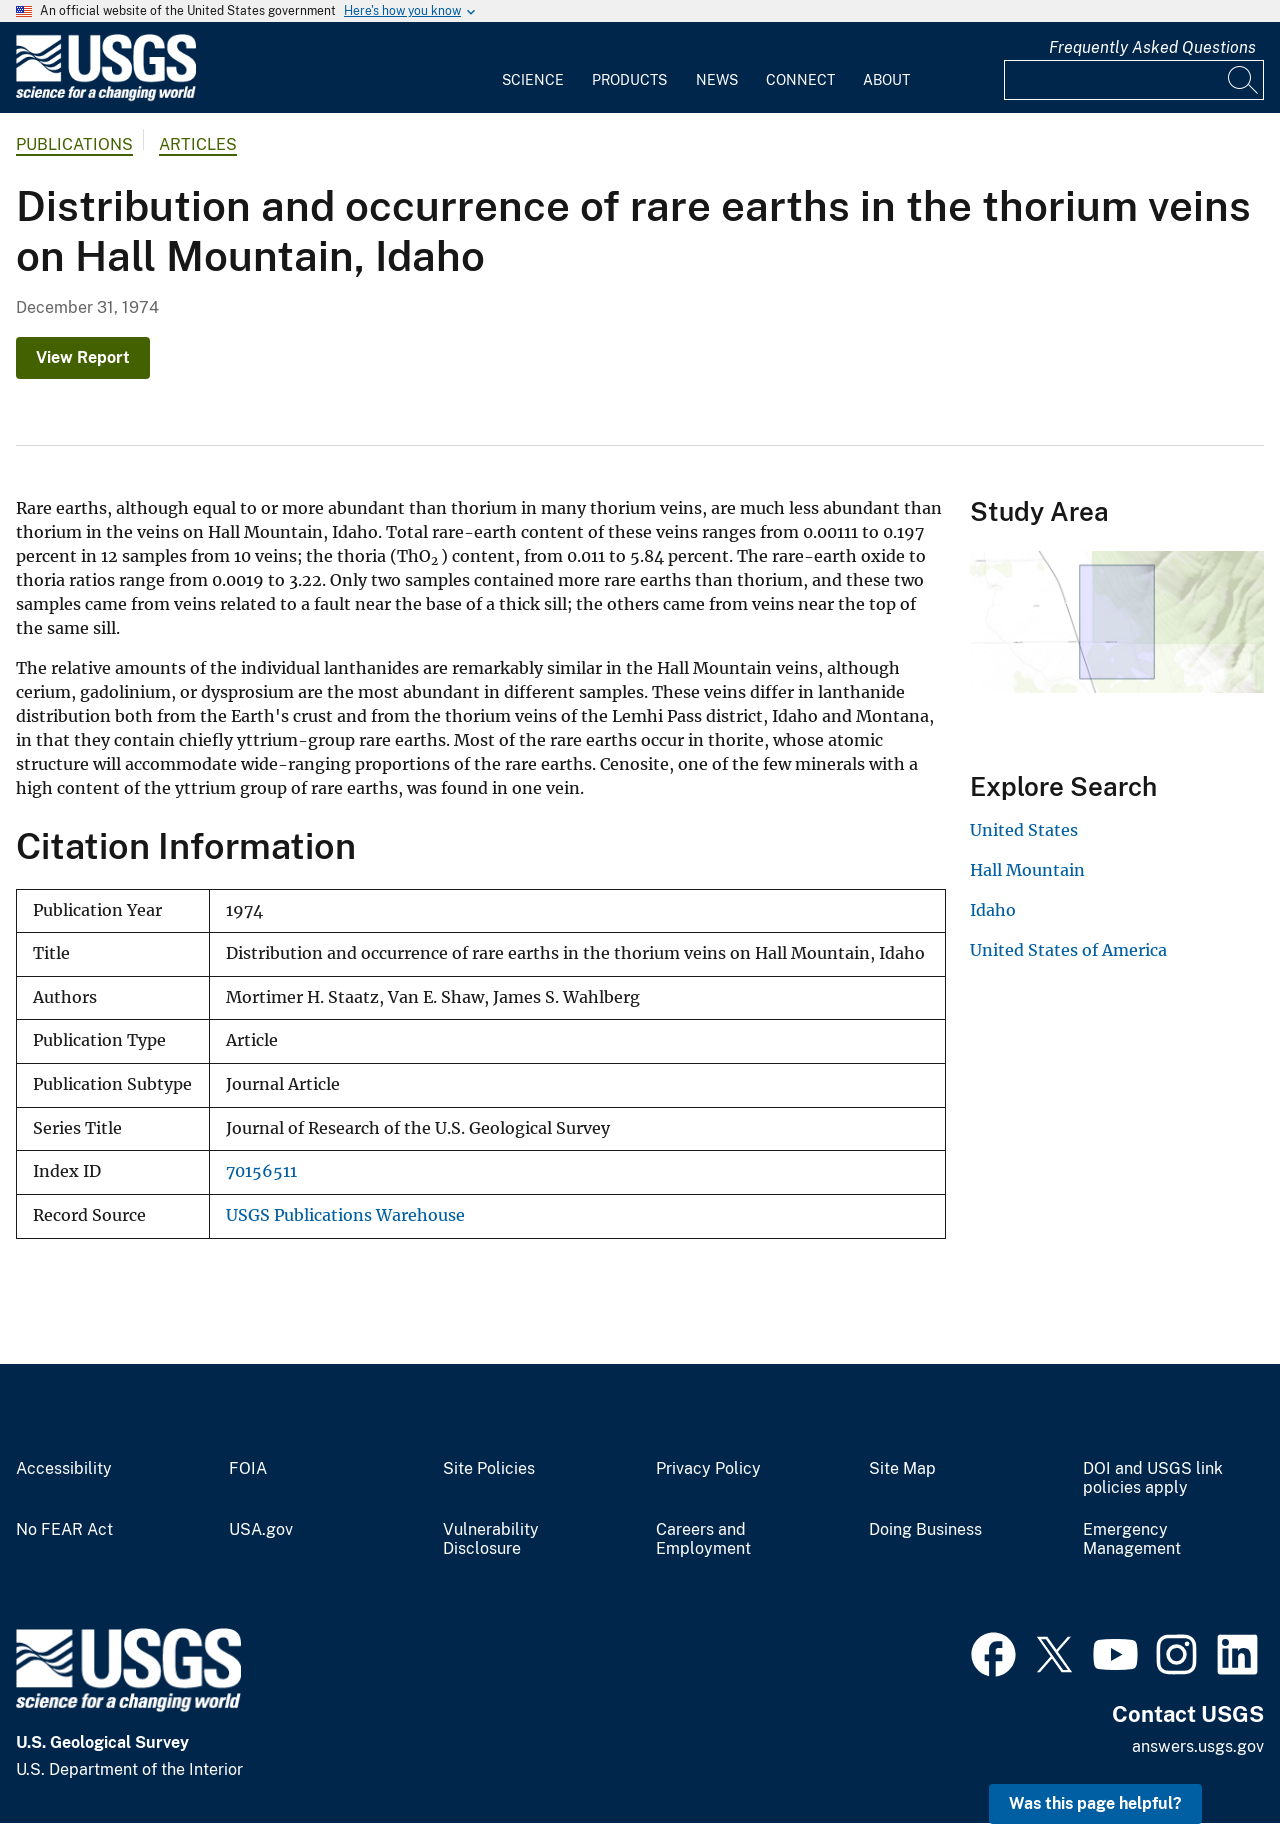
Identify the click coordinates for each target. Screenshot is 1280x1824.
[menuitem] (533, 68)
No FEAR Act (64, 1530)
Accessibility (64, 1469)
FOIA (248, 1469)
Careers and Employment (703, 1539)
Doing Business (925, 1530)
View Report (83, 357)
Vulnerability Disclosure (491, 1539)
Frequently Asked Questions (1152, 47)
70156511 (261, 1171)
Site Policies (489, 1469)
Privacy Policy (708, 1469)
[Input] (1134, 80)
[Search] (1244, 80)
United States (1024, 830)
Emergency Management (1132, 1539)
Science (533, 80)
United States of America (1068, 950)
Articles (198, 144)
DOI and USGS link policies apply (1153, 1478)
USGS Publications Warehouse (345, 1215)
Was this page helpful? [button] (1095, 1803)
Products (629, 80)
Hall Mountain (1027, 870)
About (886, 80)
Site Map (902, 1469)
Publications (74, 144)
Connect (800, 80)
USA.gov (261, 1530)
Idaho (993, 910)
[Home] (106, 96)
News (717, 80)
